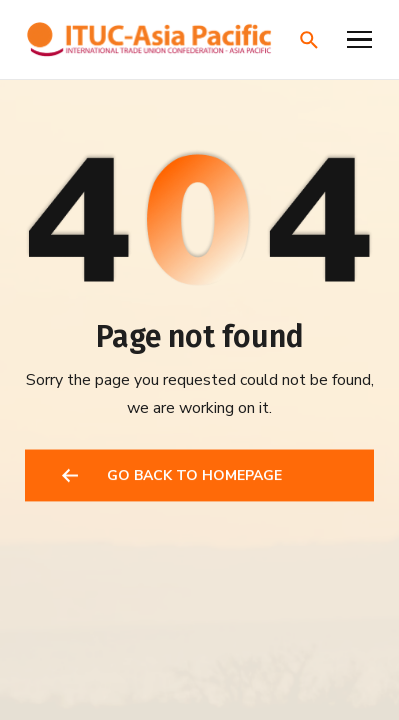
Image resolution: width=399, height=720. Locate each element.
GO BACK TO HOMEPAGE (194, 476)
